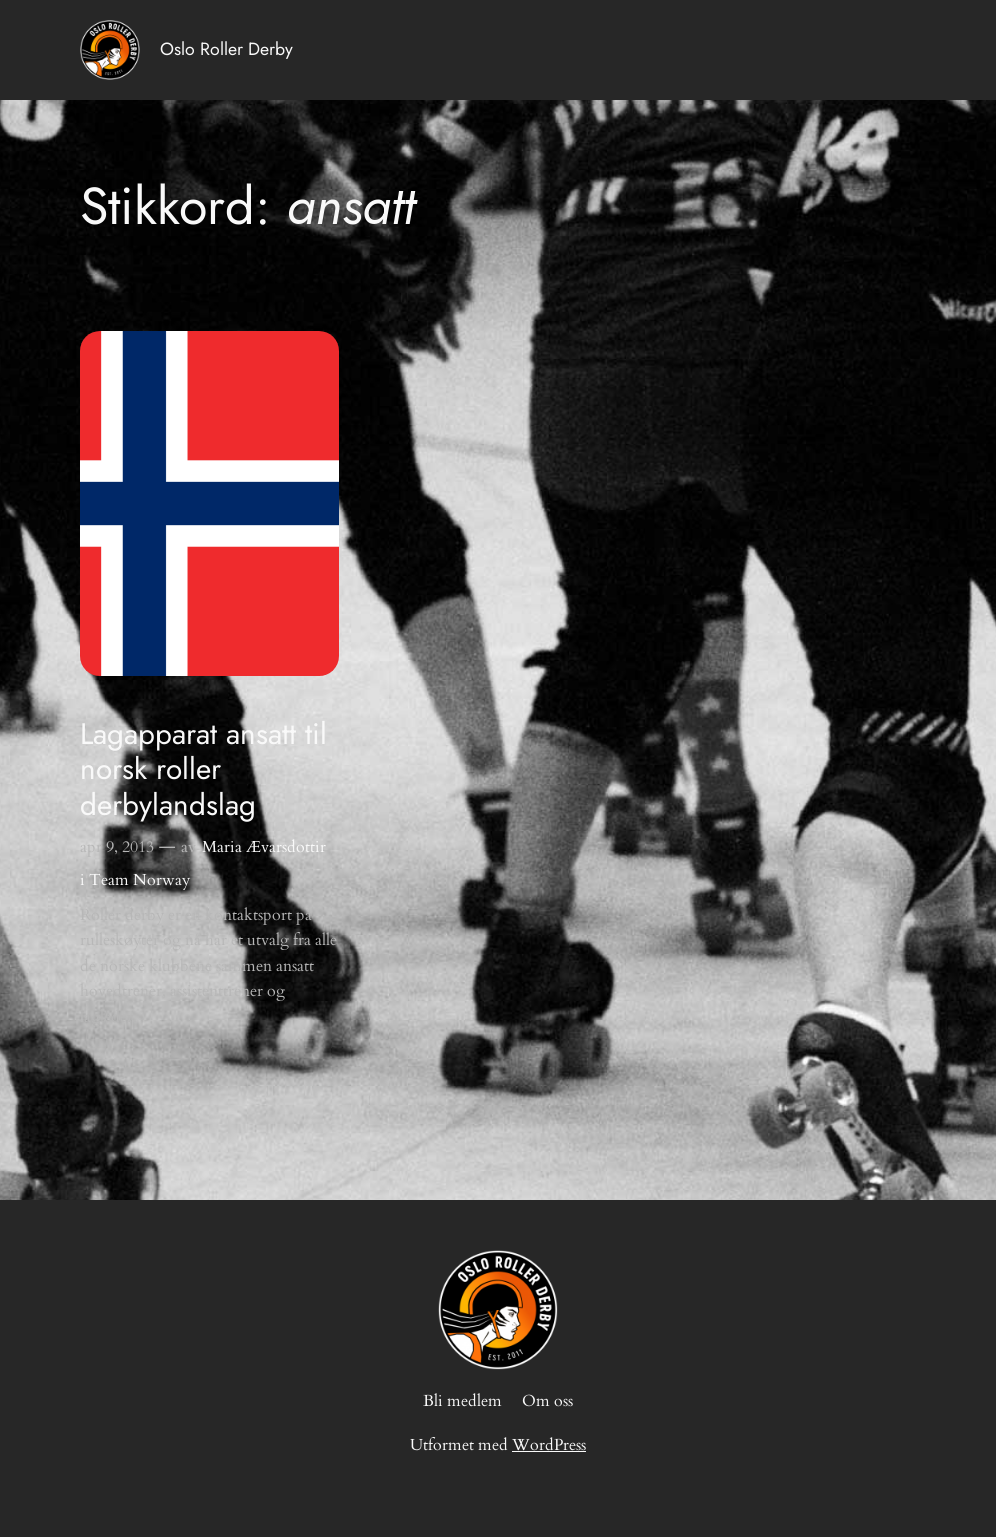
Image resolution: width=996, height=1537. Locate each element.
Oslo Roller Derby (226, 49)
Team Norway (139, 880)
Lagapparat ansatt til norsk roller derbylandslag (203, 769)
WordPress (549, 1445)
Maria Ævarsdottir (264, 847)
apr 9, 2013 (117, 847)
